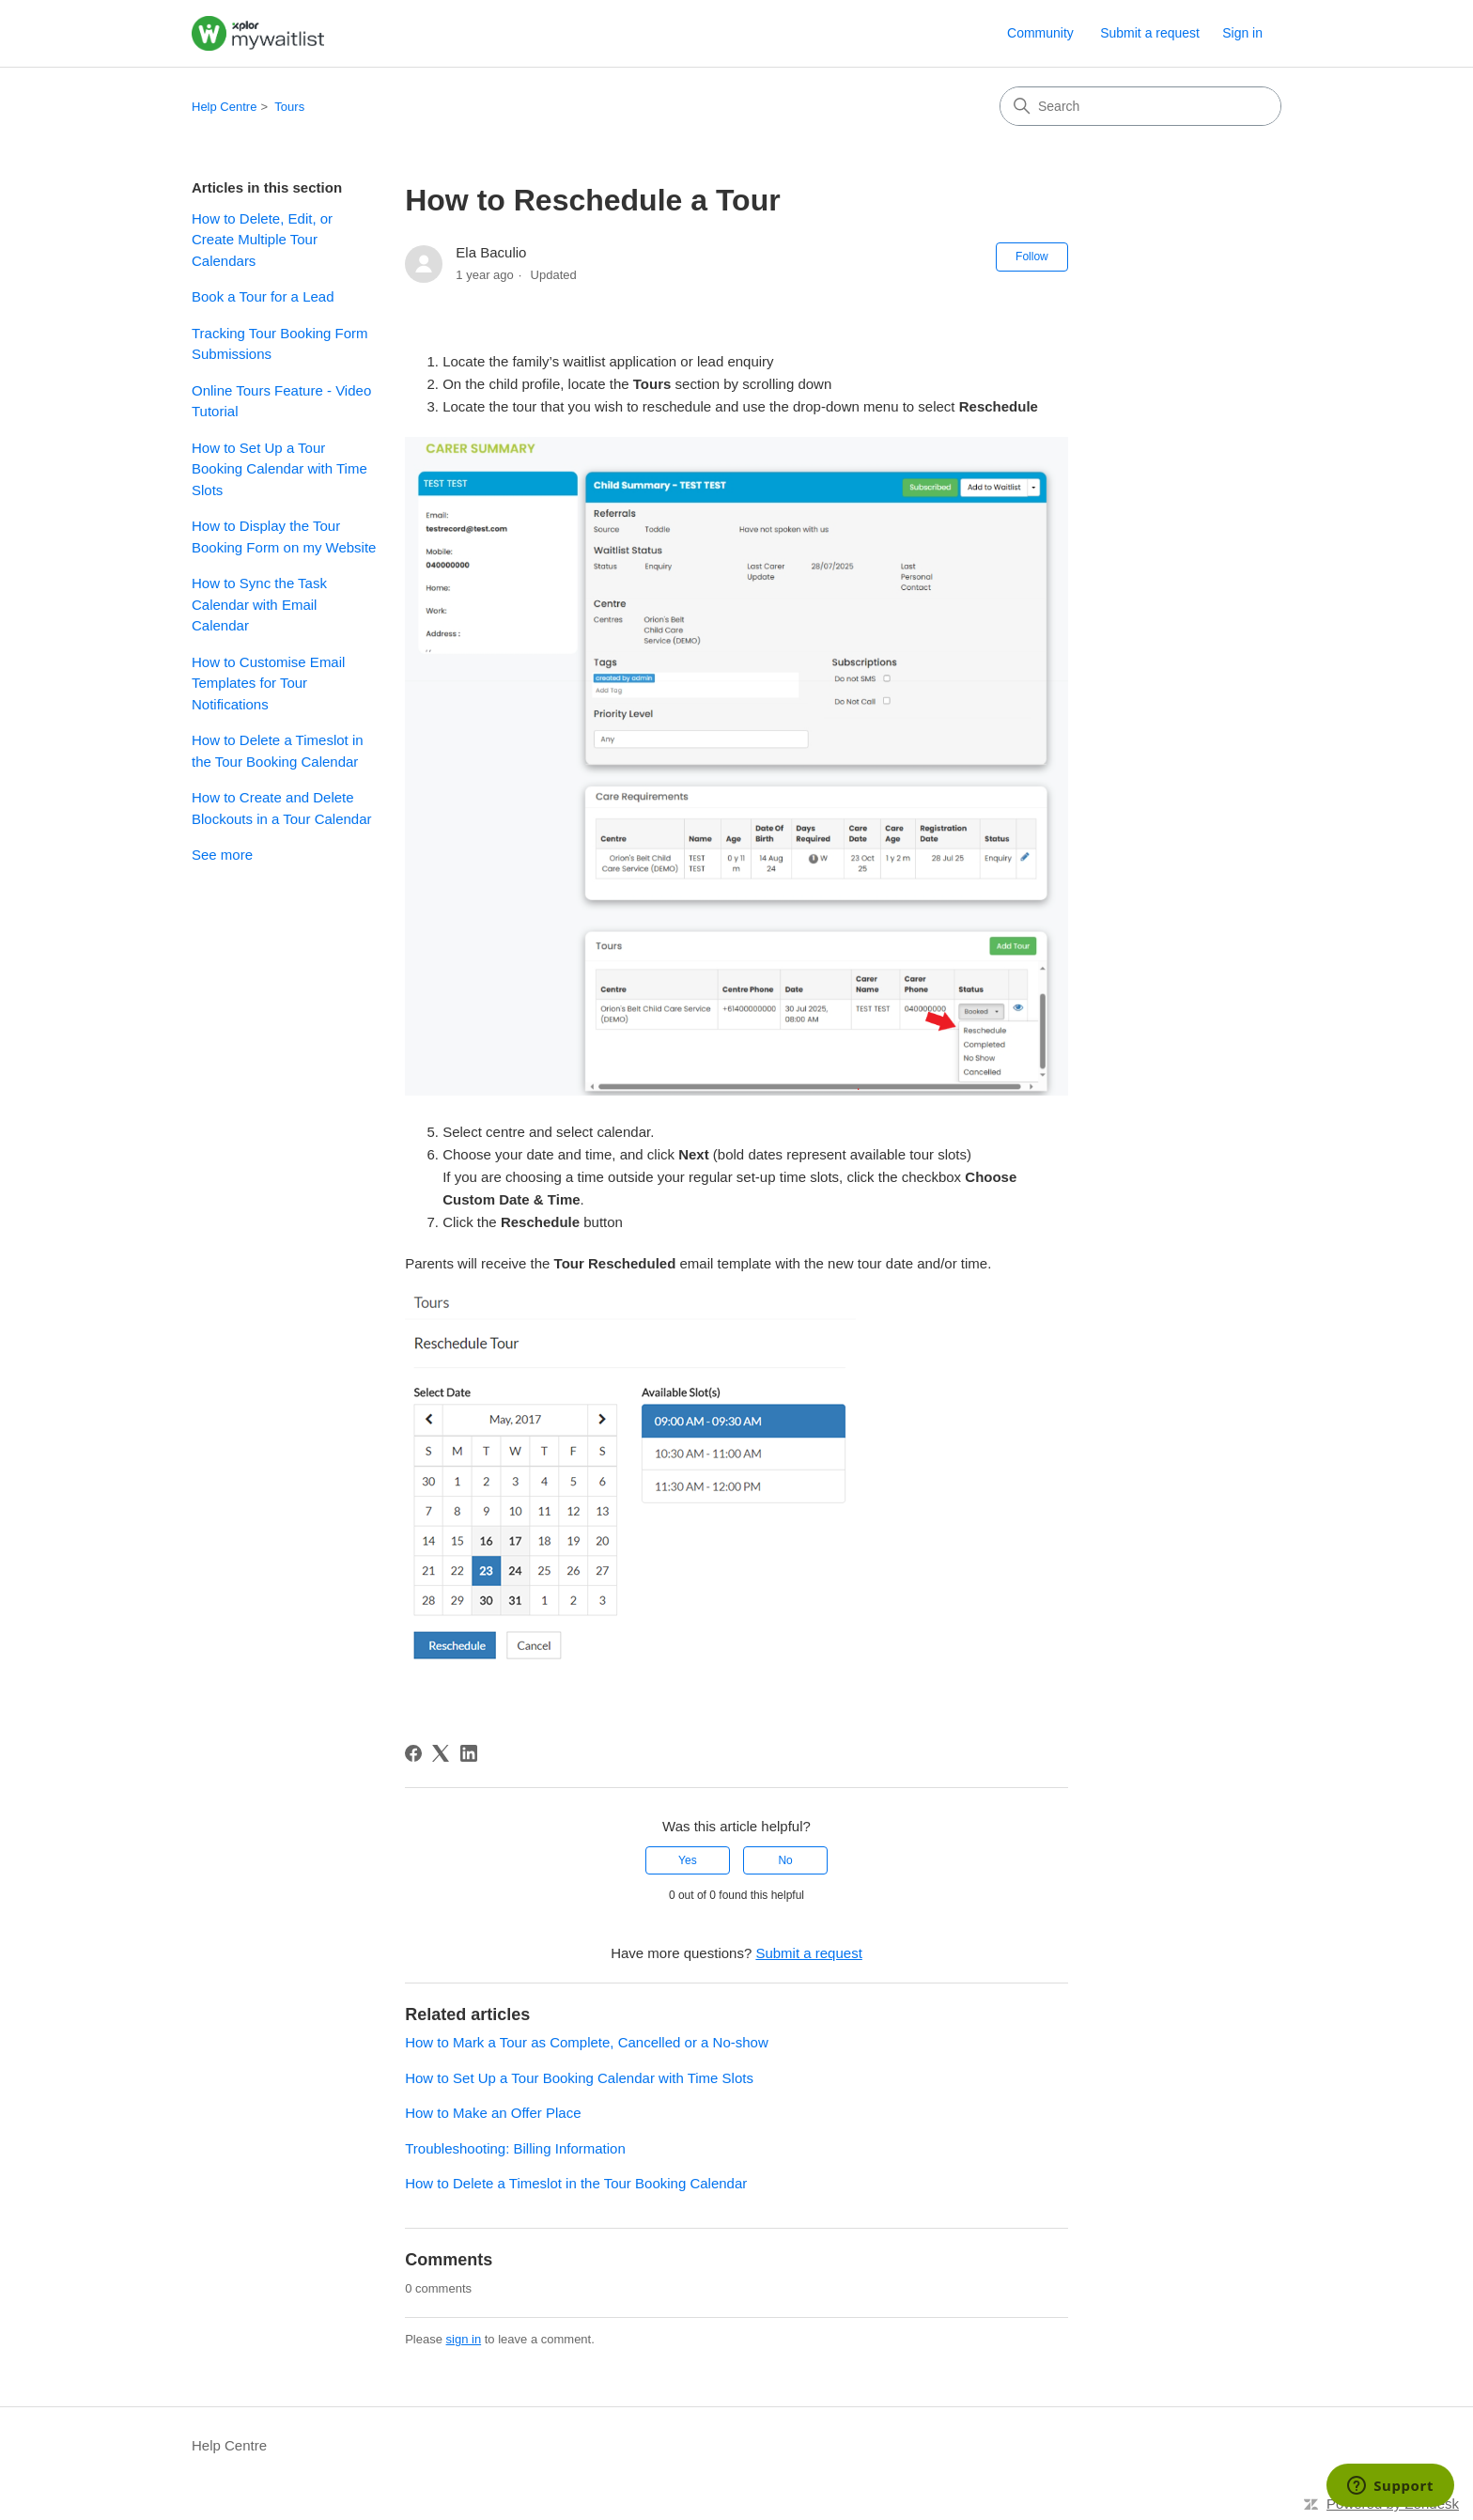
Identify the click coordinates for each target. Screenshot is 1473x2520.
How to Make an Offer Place (493, 2113)
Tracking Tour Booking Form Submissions (280, 344)
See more (222, 855)
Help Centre (224, 107)
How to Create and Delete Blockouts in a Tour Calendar (282, 808)
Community (1040, 32)
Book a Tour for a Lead (263, 296)
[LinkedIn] (468, 1753)
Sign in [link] (1242, 32)
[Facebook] (413, 1753)
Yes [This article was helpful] (687, 1860)
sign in (464, 2339)
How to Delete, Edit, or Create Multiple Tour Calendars (262, 239)
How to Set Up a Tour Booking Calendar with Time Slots (279, 469)
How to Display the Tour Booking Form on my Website (284, 536)
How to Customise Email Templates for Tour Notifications (268, 683)
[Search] (1140, 106)
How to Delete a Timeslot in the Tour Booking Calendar (278, 751)
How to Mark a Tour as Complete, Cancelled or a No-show (586, 2042)
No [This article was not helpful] (785, 1860)
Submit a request (1150, 32)
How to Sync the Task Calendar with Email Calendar (259, 604)
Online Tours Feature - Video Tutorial (281, 401)
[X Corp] (440, 1753)
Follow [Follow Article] (1032, 256)
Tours (289, 107)
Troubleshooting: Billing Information (515, 2148)
